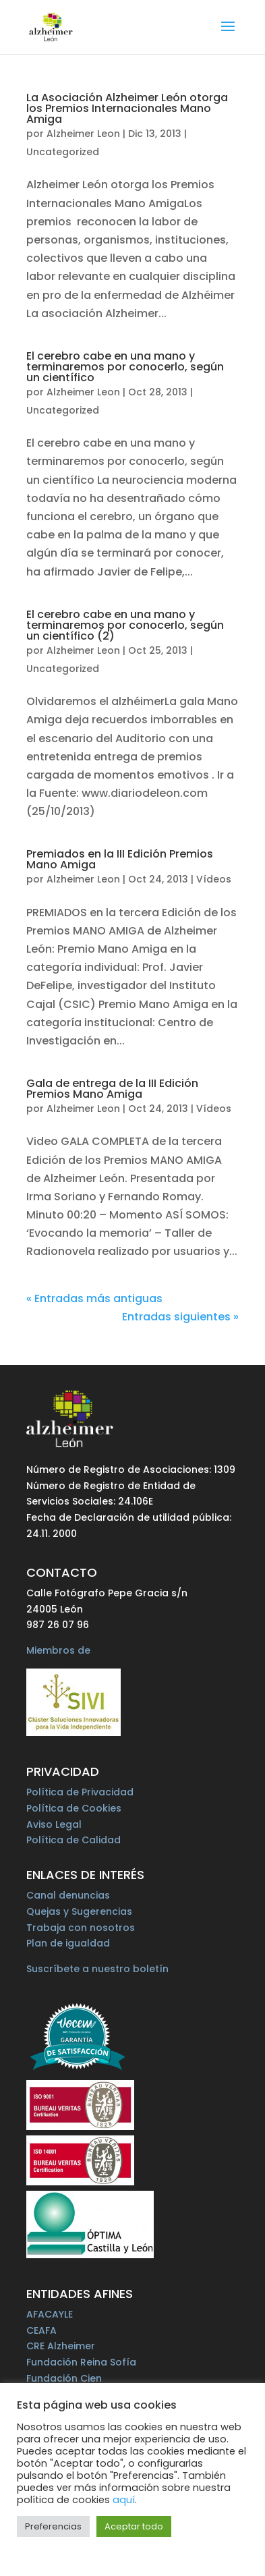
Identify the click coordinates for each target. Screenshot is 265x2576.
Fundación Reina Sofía (81, 2362)
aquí (124, 2500)
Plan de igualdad (68, 1943)
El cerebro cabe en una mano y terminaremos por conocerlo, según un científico (125, 366)
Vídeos (213, 879)
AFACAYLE (49, 2314)
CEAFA (41, 2330)
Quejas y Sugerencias (79, 1911)
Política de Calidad (73, 1840)
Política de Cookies (73, 1808)
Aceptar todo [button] (134, 2526)
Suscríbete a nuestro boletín (97, 1969)
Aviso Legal (54, 1824)
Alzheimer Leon (83, 133)
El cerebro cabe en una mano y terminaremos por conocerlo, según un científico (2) (125, 625)
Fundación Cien (64, 2378)
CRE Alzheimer (60, 2346)
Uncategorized (62, 152)
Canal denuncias (68, 1895)
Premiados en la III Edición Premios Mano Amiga (119, 859)
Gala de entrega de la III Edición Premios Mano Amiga (112, 1088)
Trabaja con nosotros (80, 1927)
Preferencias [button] (53, 2526)
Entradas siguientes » (180, 1316)
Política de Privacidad (80, 1792)
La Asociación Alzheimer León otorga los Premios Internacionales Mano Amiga (127, 108)
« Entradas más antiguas (94, 1298)
